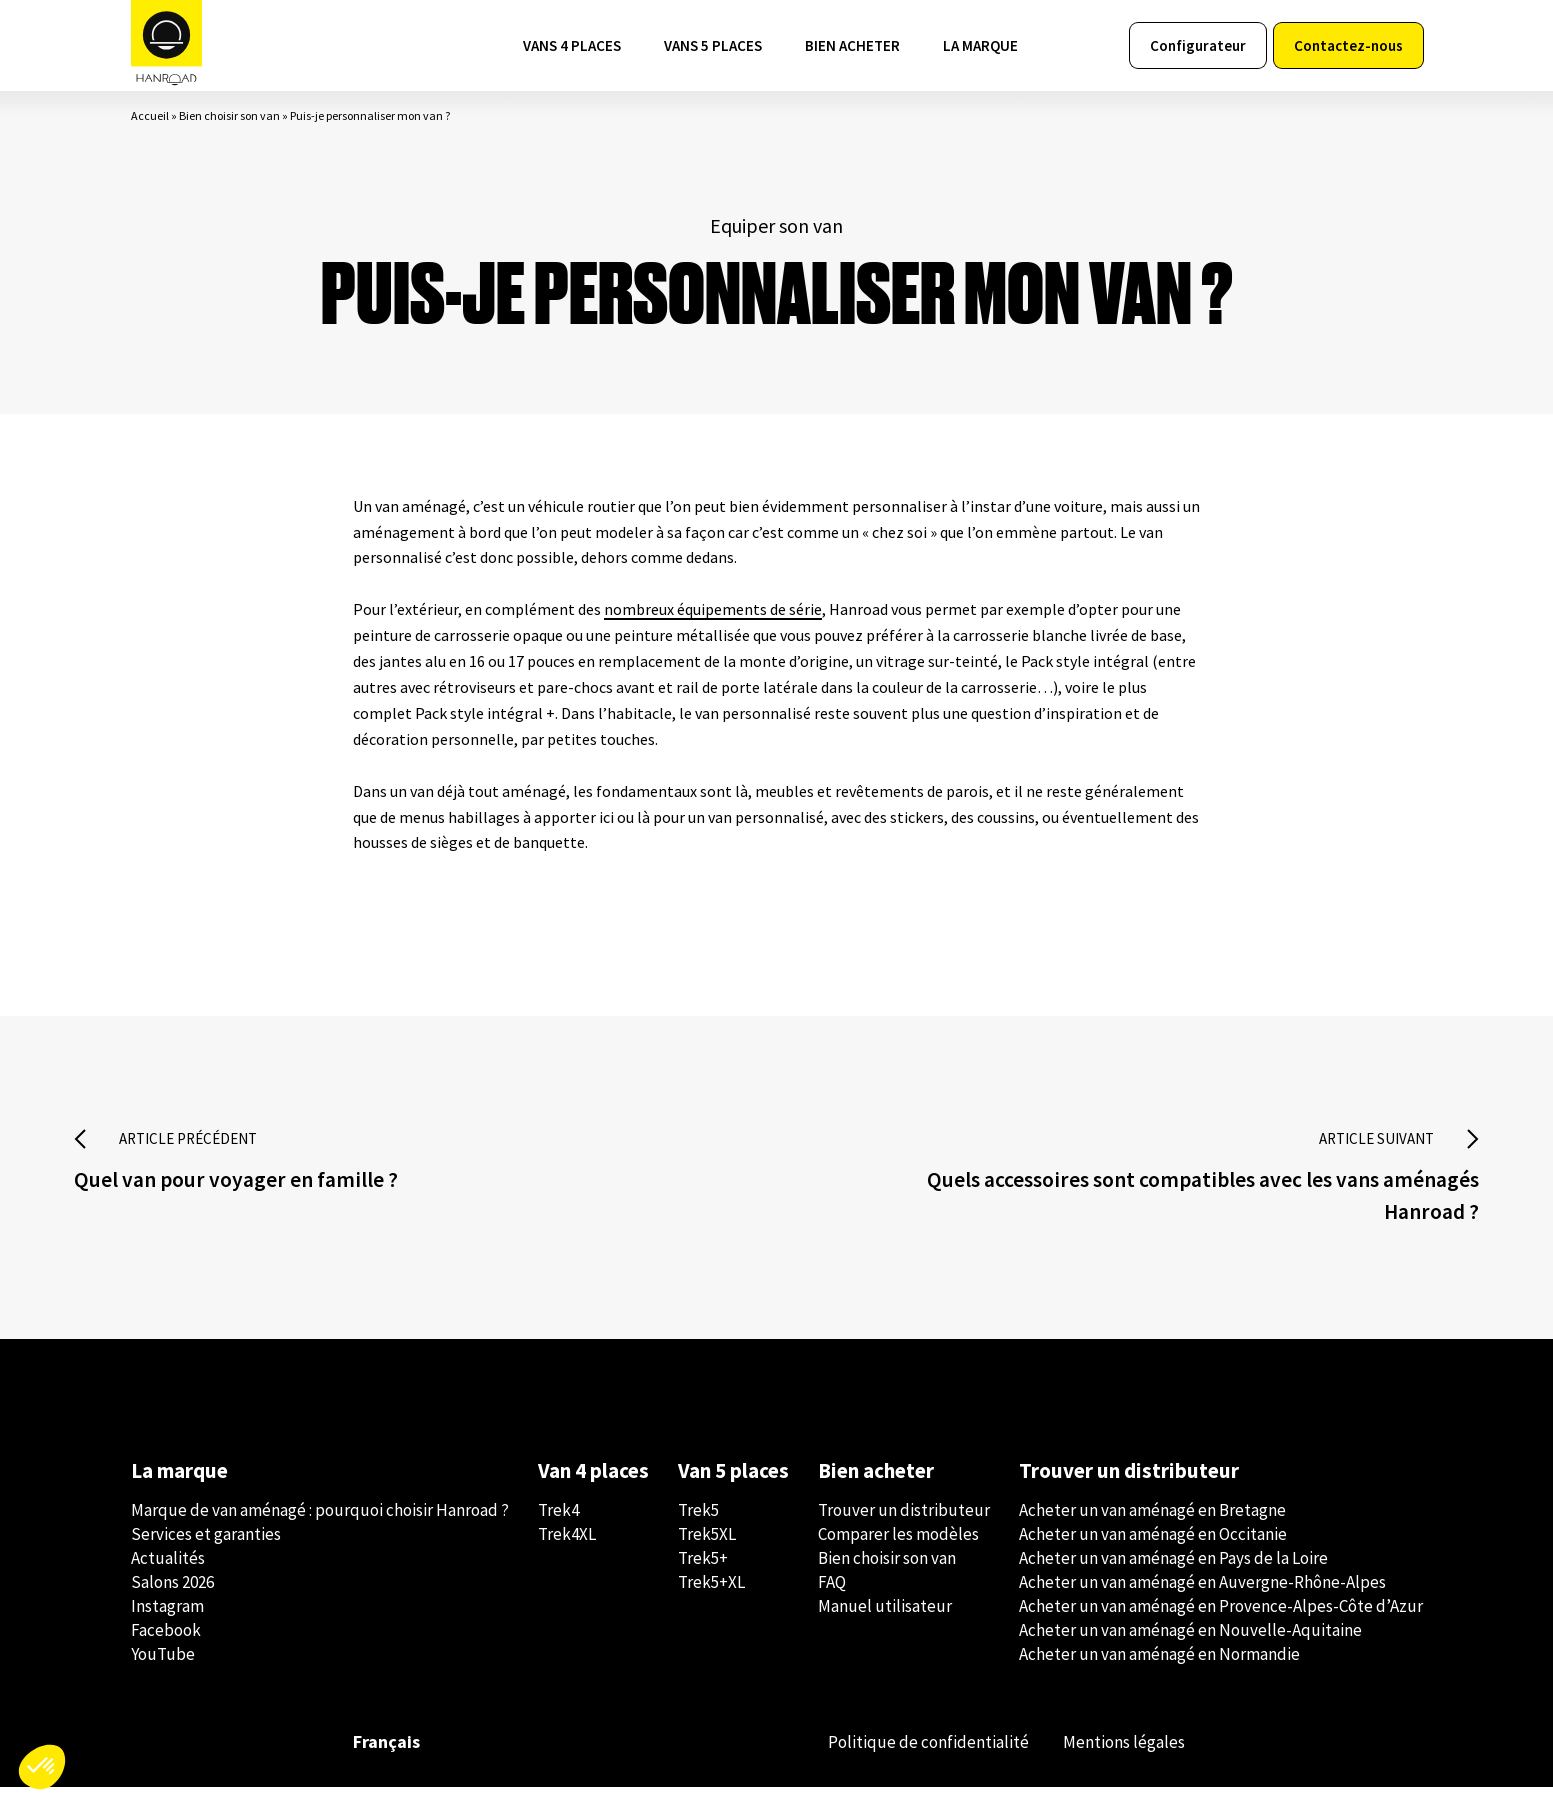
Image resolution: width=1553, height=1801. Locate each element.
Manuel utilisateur (885, 1620)
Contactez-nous (1348, 50)
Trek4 (558, 1524)
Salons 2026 (172, 1596)
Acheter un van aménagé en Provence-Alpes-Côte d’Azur (1221, 1620)
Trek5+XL (711, 1596)
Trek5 (698, 1524)
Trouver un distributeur (904, 1524)
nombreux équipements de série (713, 618)
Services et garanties (206, 1548)
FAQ (832, 1596)
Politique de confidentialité (915, 1756)
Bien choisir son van (229, 124)
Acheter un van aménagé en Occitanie (1153, 1548)
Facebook (166, 1644)
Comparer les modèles (898, 1548)
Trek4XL (567, 1548)
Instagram (167, 1620)
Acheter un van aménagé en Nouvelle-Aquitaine (1190, 1644)
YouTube (163, 1668)
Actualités (168, 1572)
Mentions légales (1120, 1756)
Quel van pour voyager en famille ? (247, 1189)
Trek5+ (703, 1572)
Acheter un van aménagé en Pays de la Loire (1173, 1572)
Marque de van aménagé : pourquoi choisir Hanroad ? (320, 1524)
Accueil (150, 124)
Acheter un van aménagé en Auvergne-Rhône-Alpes (1202, 1596)
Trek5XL (707, 1548)
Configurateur (1198, 50)
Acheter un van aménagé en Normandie (1159, 1668)
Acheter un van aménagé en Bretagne (1152, 1524)
